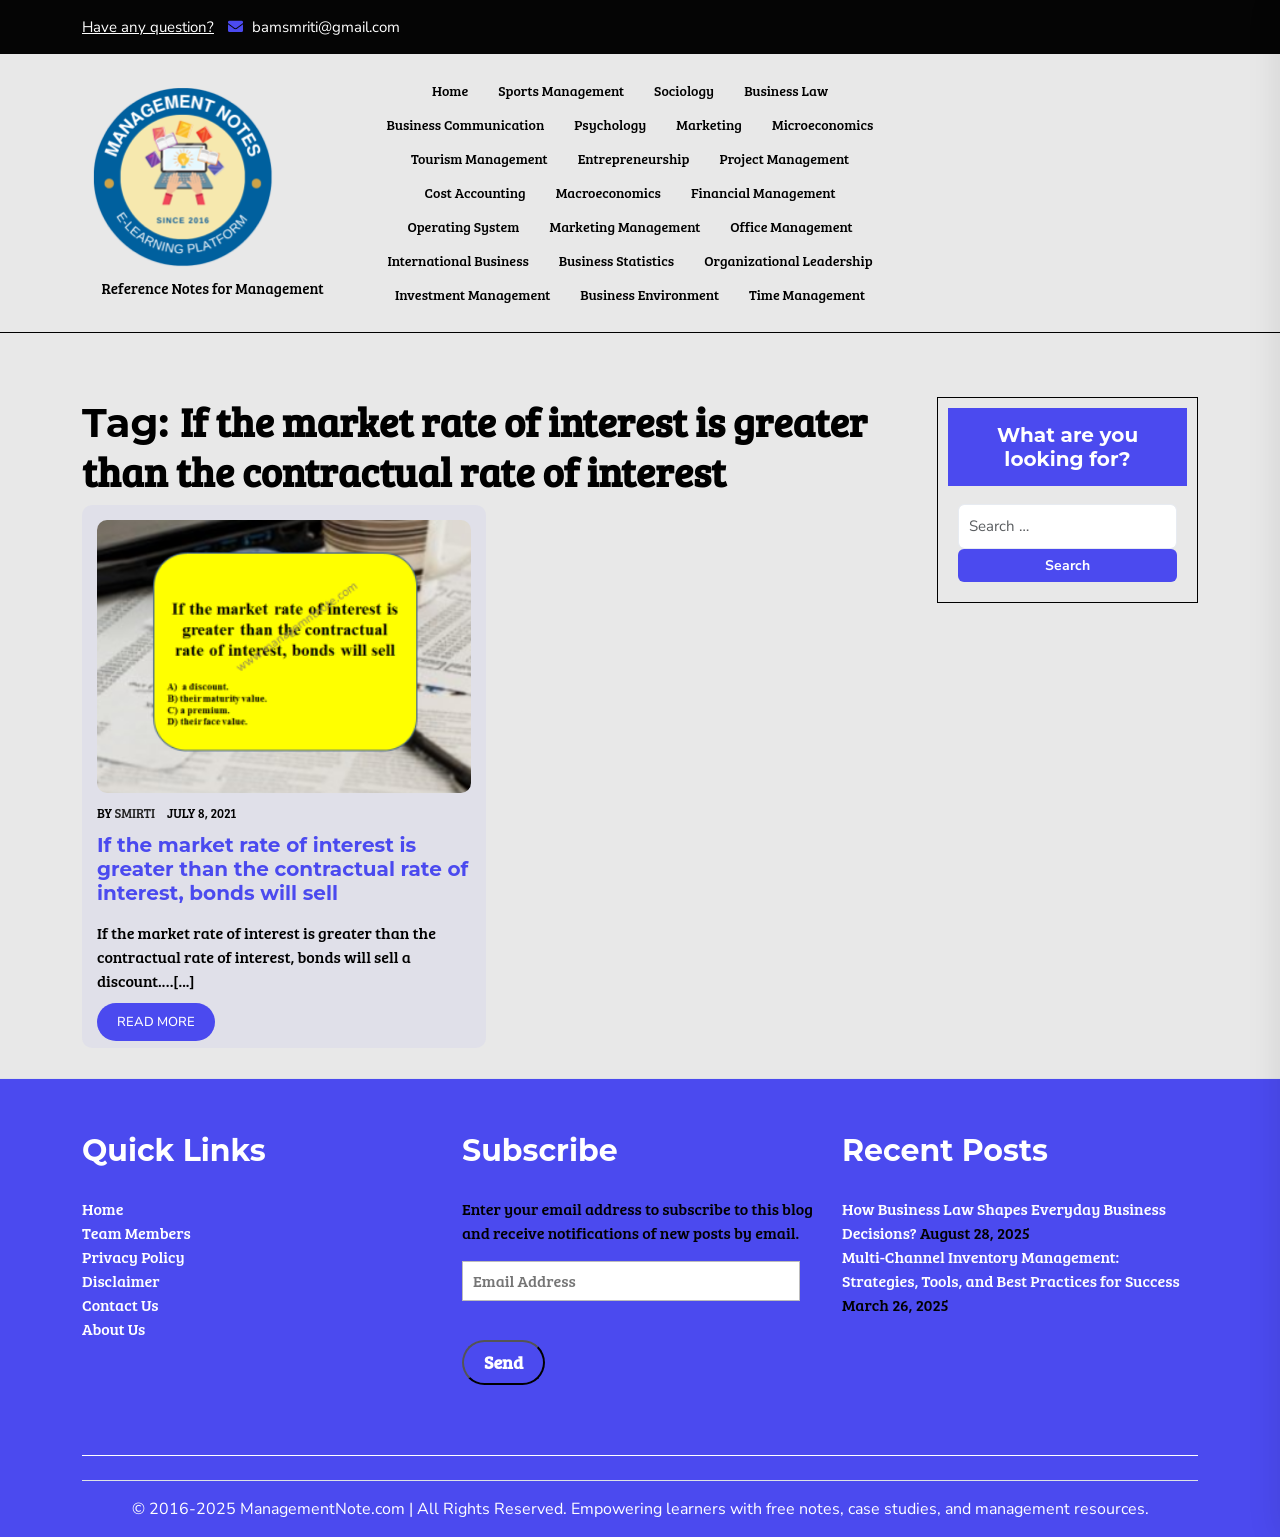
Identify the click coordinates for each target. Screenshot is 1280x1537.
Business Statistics (616, 260)
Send (503, 1362)
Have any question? (148, 27)
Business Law (786, 90)
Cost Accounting (475, 192)
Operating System (463, 226)
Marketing (709, 124)
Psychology (610, 124)
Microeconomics (822, 124)
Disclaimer (121, 1280)
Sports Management (561, 90)
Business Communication (466, 124)
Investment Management (472, 294)
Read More (156, 1022)
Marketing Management (624, 226)
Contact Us (120, 1304)
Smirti (134, 813)
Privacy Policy (133, 1256)
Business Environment (649, 294)
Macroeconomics (608, 192)
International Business (457, 260)
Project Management (784, 158)
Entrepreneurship (634, 158)
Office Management (791, 226)
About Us (113, 1328)
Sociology (684, 90)
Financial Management (763, 192)
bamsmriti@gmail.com (314, 27)
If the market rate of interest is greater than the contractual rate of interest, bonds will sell (282, 869)
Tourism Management (479, 158)
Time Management (807, 294)
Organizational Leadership (788, 260)
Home (450, 90)
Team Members (136, 1232)
